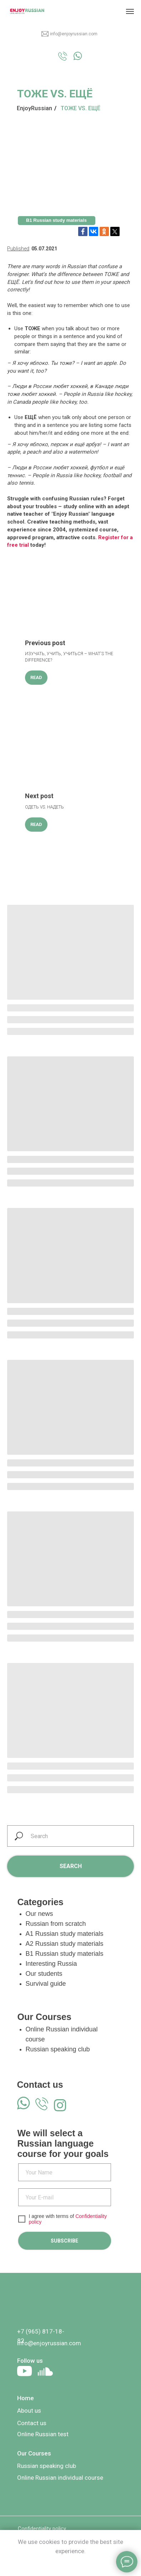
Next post (39, 796)
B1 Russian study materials (65, 1953)
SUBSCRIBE (64, 2241)
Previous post (45, 643)
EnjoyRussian (34, 108)
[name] (64, 2172)
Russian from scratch (56, 1923)
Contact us (31, 2423)
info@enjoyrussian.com (73, 33)
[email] (64, 2197)
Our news (39, 1913)
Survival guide (46, 1983)
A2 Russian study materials (65, 1943)
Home (25, 2398)
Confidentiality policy (42, 2528)
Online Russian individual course (60, 2477)
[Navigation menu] (130, 11)
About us (29, 2410)
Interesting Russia (51, 1963)
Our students (44, 1973)
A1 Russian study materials (65, 1933)
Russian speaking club (58, 2049)
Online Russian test (43, 2434)
